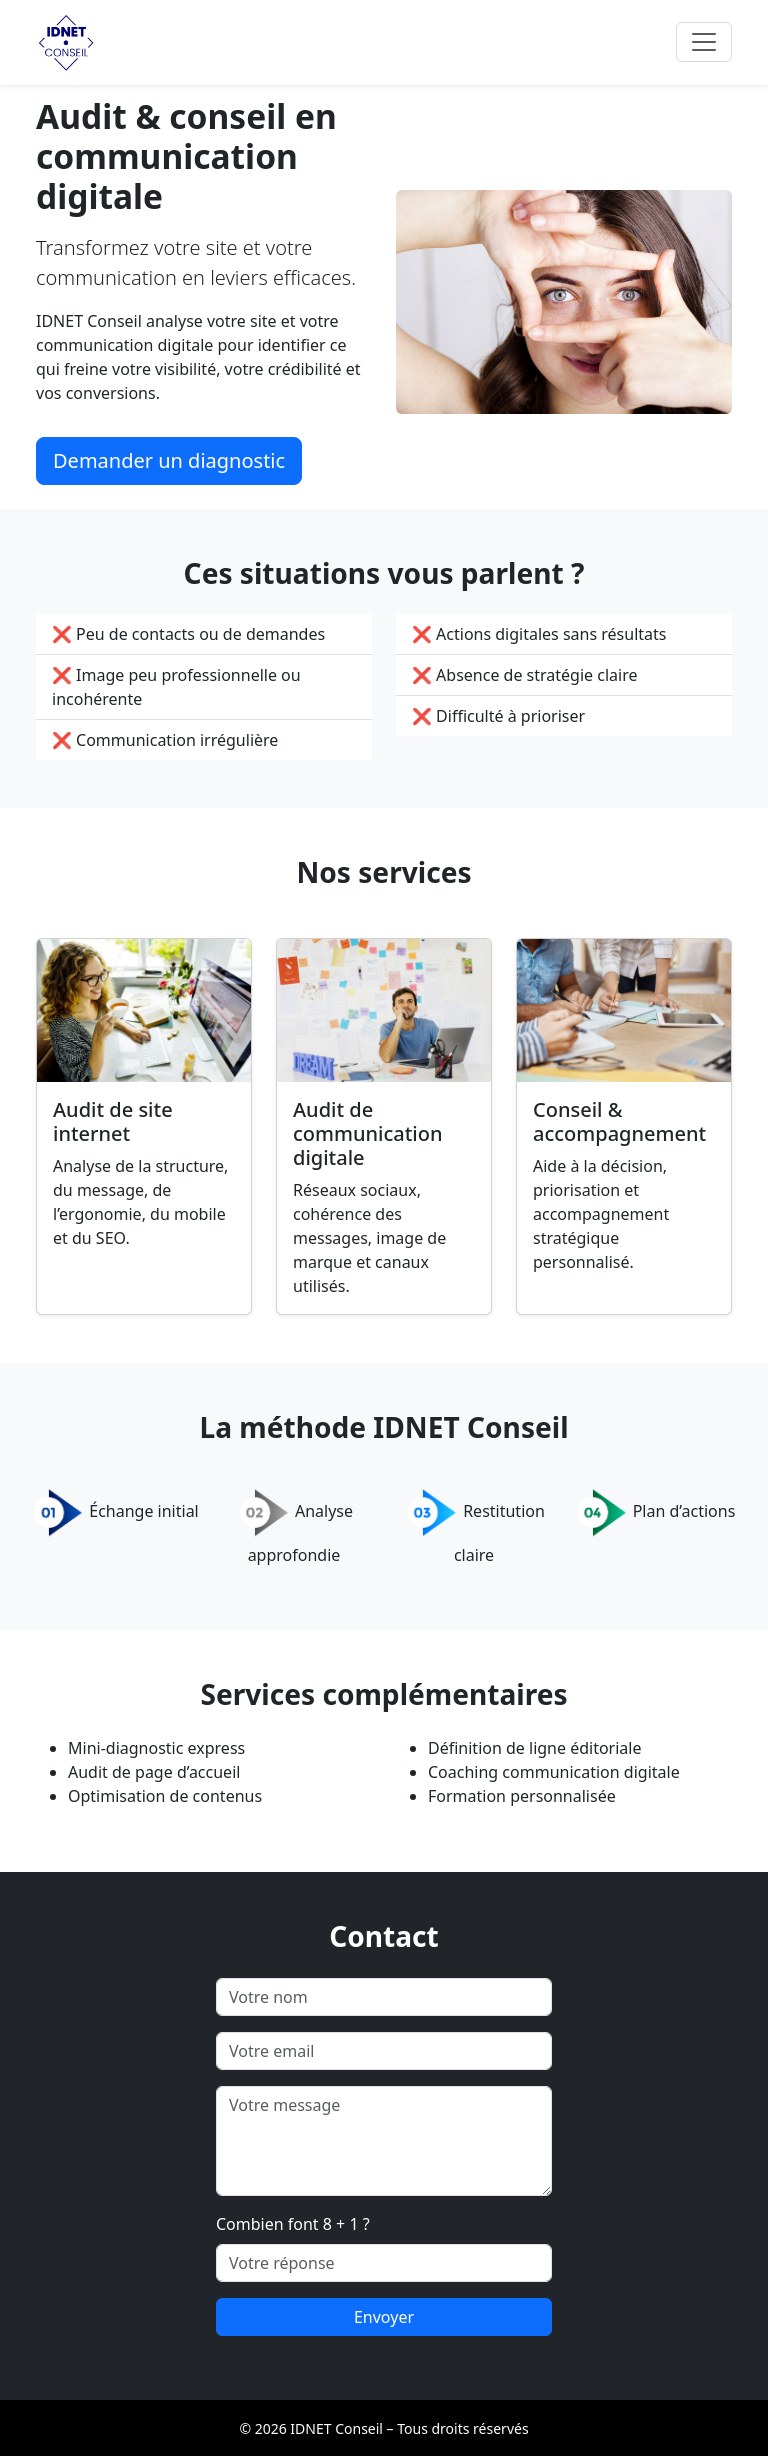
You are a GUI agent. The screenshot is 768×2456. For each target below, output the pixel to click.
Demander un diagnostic (169, 460)
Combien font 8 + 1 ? (293, 2224)
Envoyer (384, 2317)
